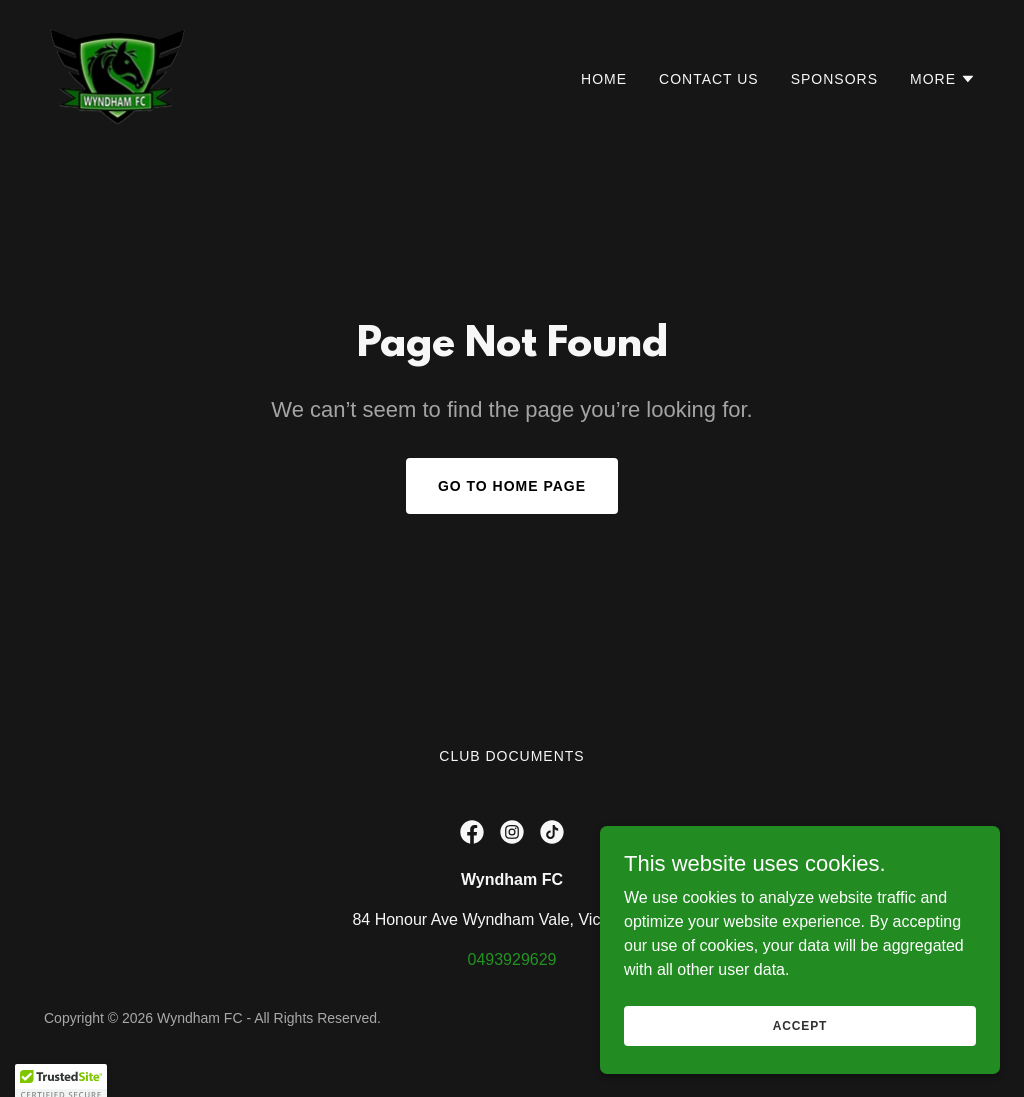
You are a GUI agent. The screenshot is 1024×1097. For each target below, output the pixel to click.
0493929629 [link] (512, 959)
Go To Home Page (512, 486)
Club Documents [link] (511, 756)
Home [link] (604, 79)
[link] (117, 74)
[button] (943, 79)
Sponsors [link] (834, 79)
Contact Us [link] (709, 79)
